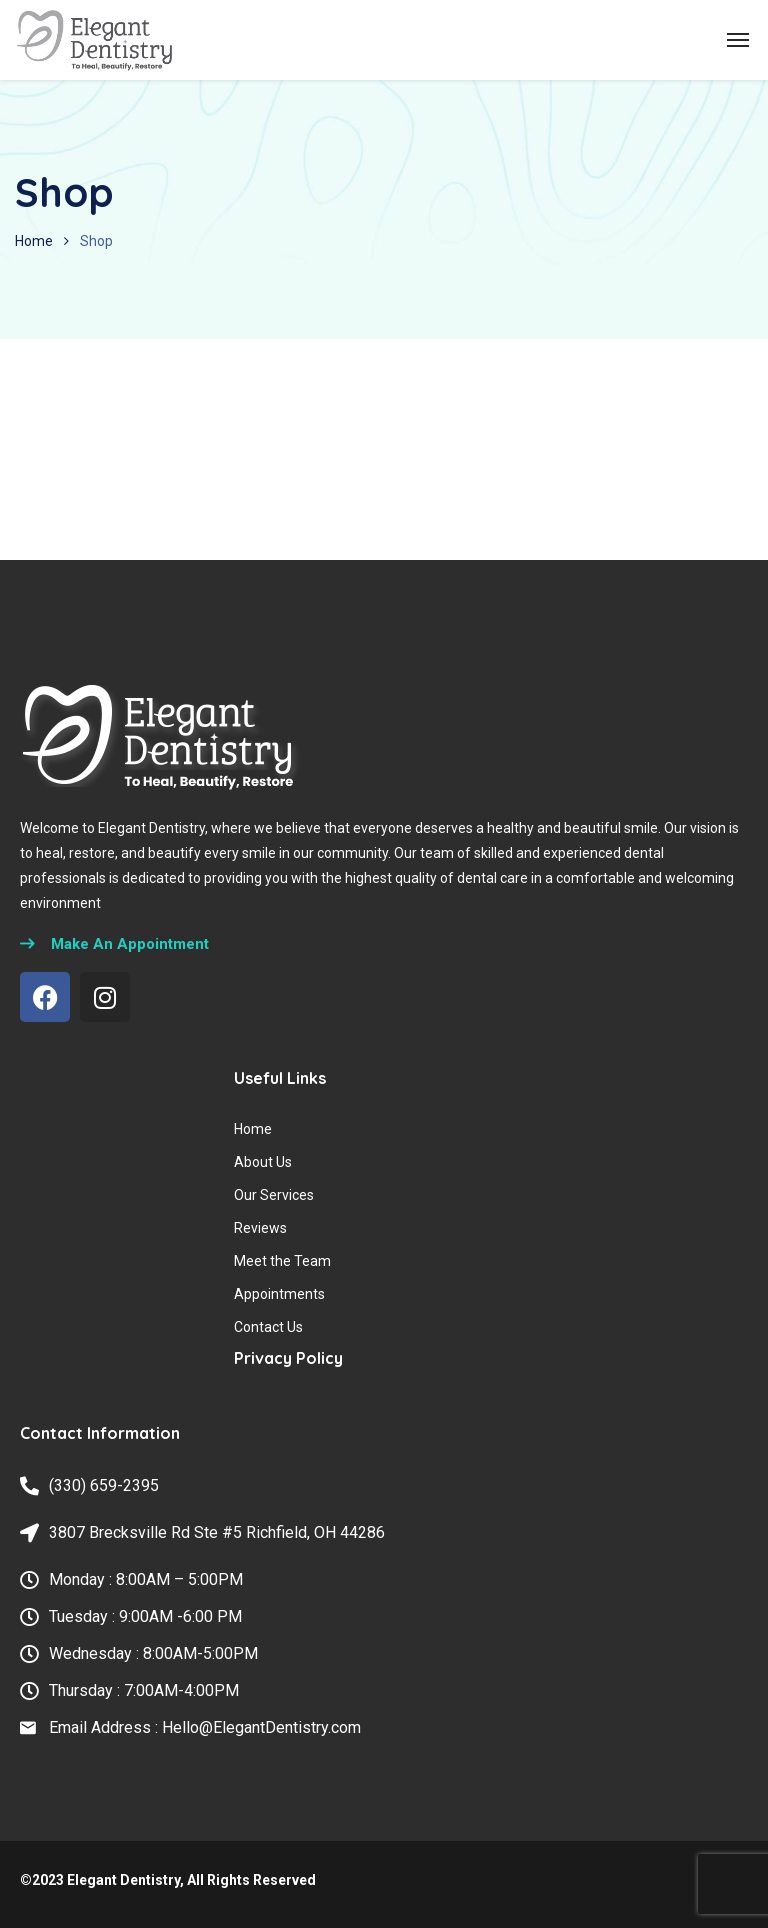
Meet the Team (282, 1261)
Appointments (279, 1294)
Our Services (274, 1195)
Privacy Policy (288, 1358)
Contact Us (268, 1327)
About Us (263, 1162)
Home (34, 241)
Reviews (260, 1228)
